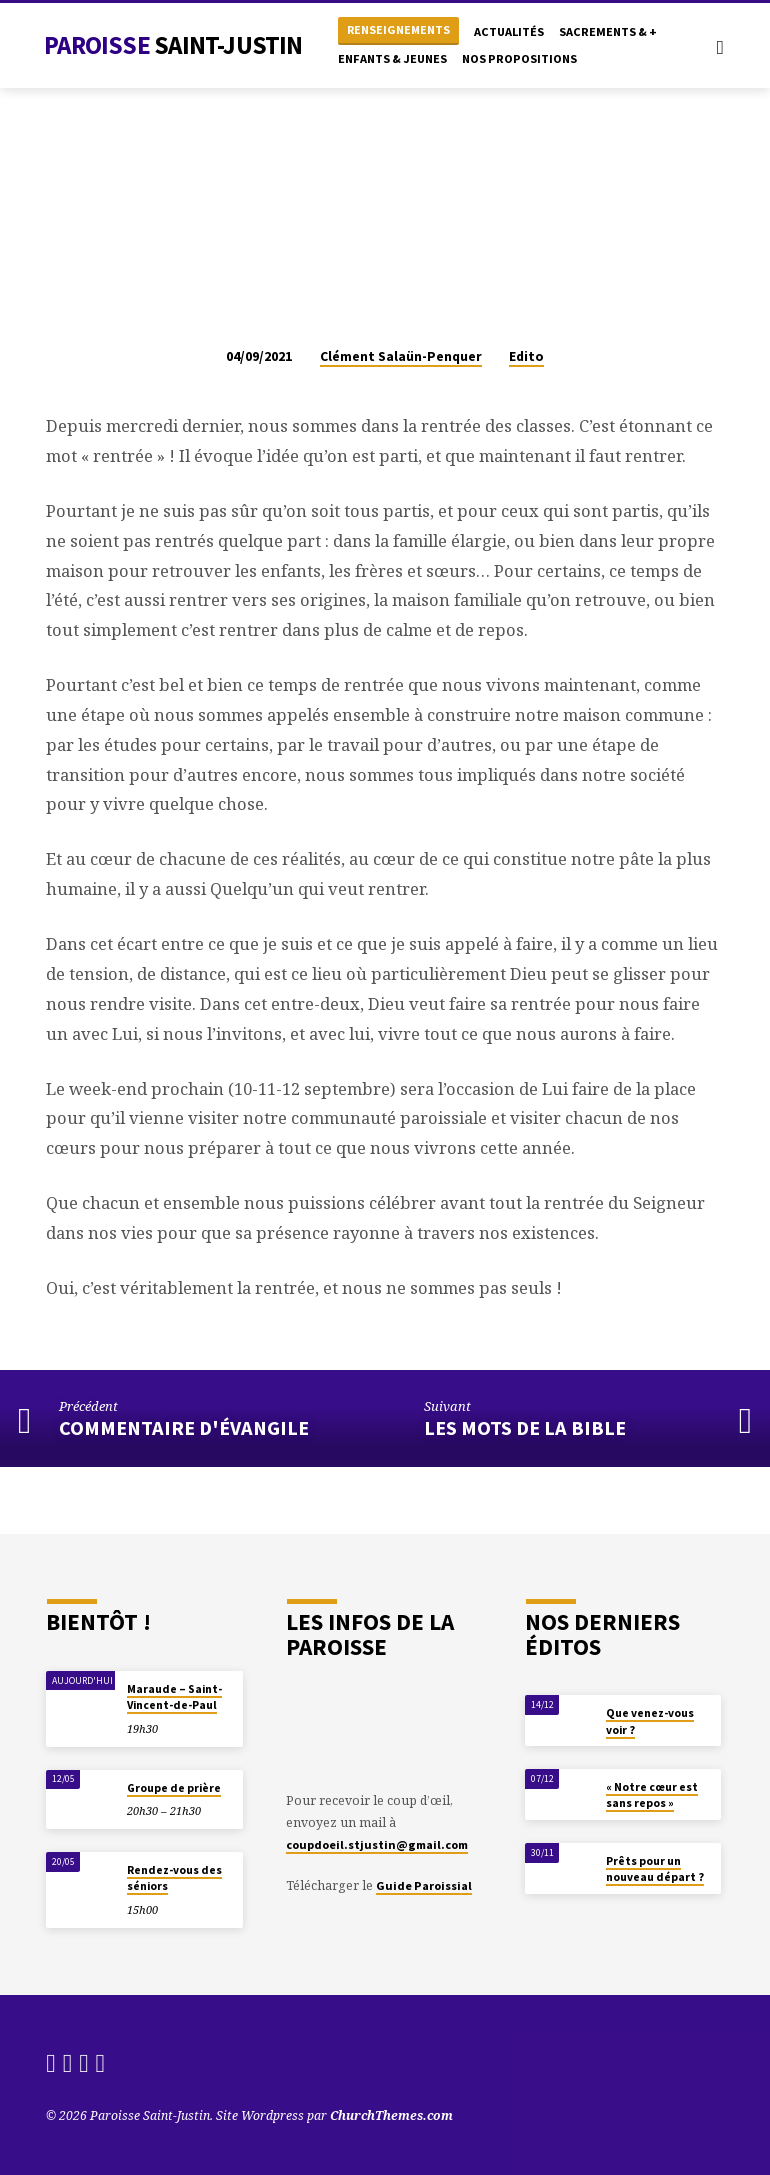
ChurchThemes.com (391, 2115)
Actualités (509, 31)
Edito (526, 356)
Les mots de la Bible (525, 1428)
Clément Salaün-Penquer (401, 356)
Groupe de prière (174, 1788)
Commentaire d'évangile (184, 1428)
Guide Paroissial (424, 1885)
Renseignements (398, 29)
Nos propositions (519, 58)
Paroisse (173, 45)
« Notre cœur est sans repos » (652, 1795)
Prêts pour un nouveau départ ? (655, 1869)
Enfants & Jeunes (392, 58)
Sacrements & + (608, 31)
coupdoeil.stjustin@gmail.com (377, 1844)
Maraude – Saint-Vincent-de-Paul (174, 1697)
